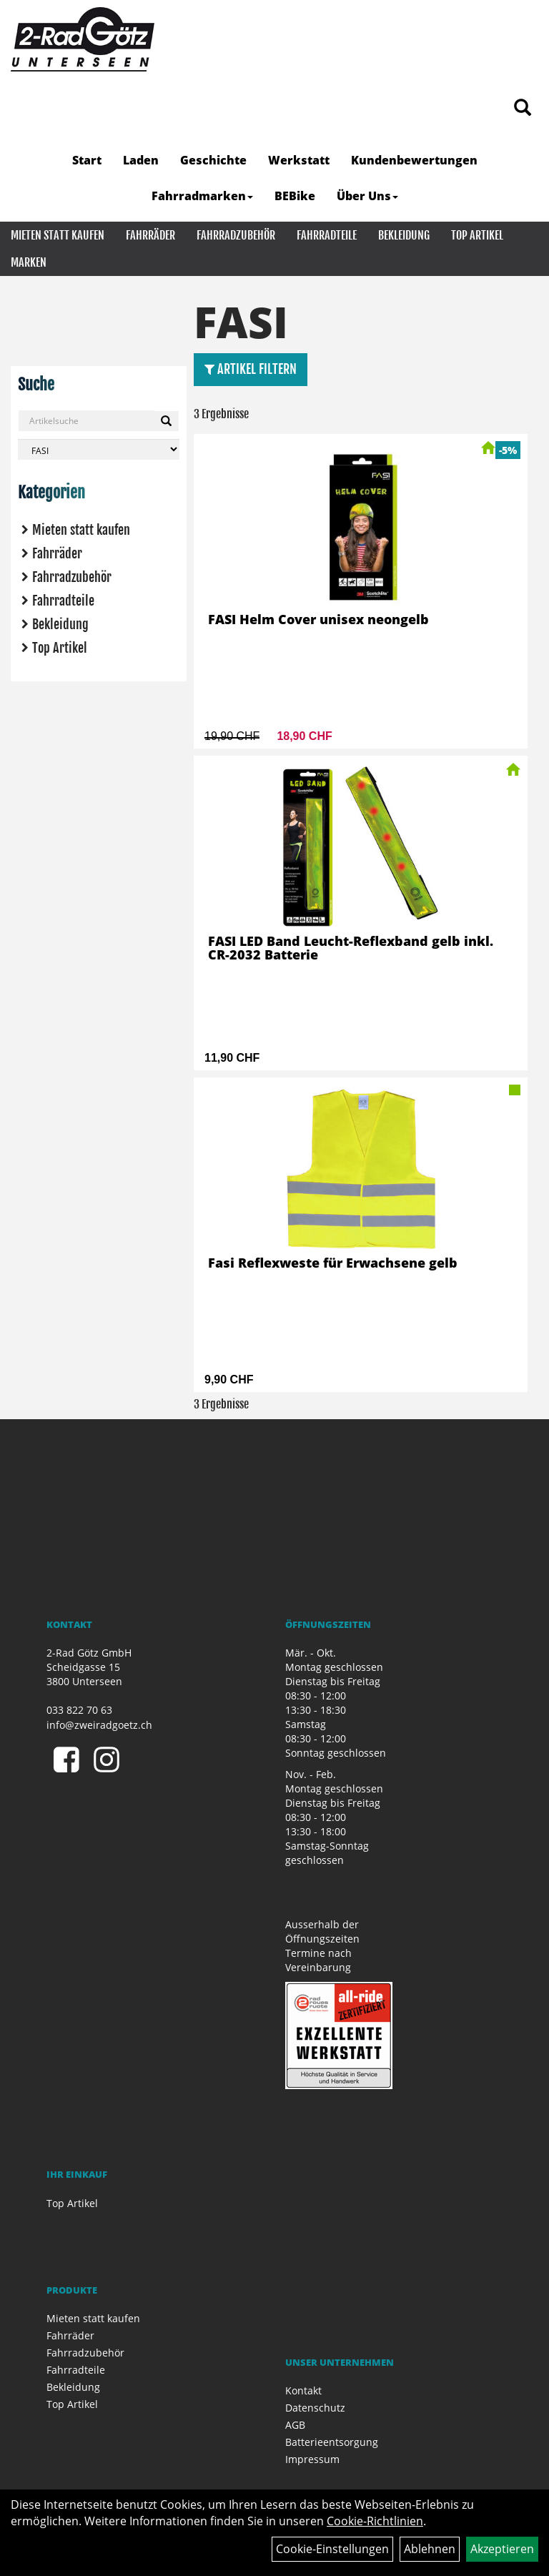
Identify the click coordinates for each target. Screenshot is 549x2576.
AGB (295, 2425)
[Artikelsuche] (522, 108)
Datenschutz (315, 2407)
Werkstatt (299, 160)
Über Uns (367, 196)
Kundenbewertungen (414, 160)
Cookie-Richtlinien (375, 2521)
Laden (141, 160)
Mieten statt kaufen (57, 235)
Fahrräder (150, 235)
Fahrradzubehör (236, 235)
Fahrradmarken (202, 196)
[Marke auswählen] (98, 449)
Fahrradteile (327, 235)
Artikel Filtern (250, 369)
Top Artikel (477, 235)
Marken (28, 262)
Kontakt (303, 2390)
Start (87, 160)
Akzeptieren (502, 2549)
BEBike (294, 196)
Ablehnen (429, 2549)
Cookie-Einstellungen (332, 2549)
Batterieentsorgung (331, 2442)
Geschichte (213, 160)
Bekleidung (404, 235)
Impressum (312, 2459)
